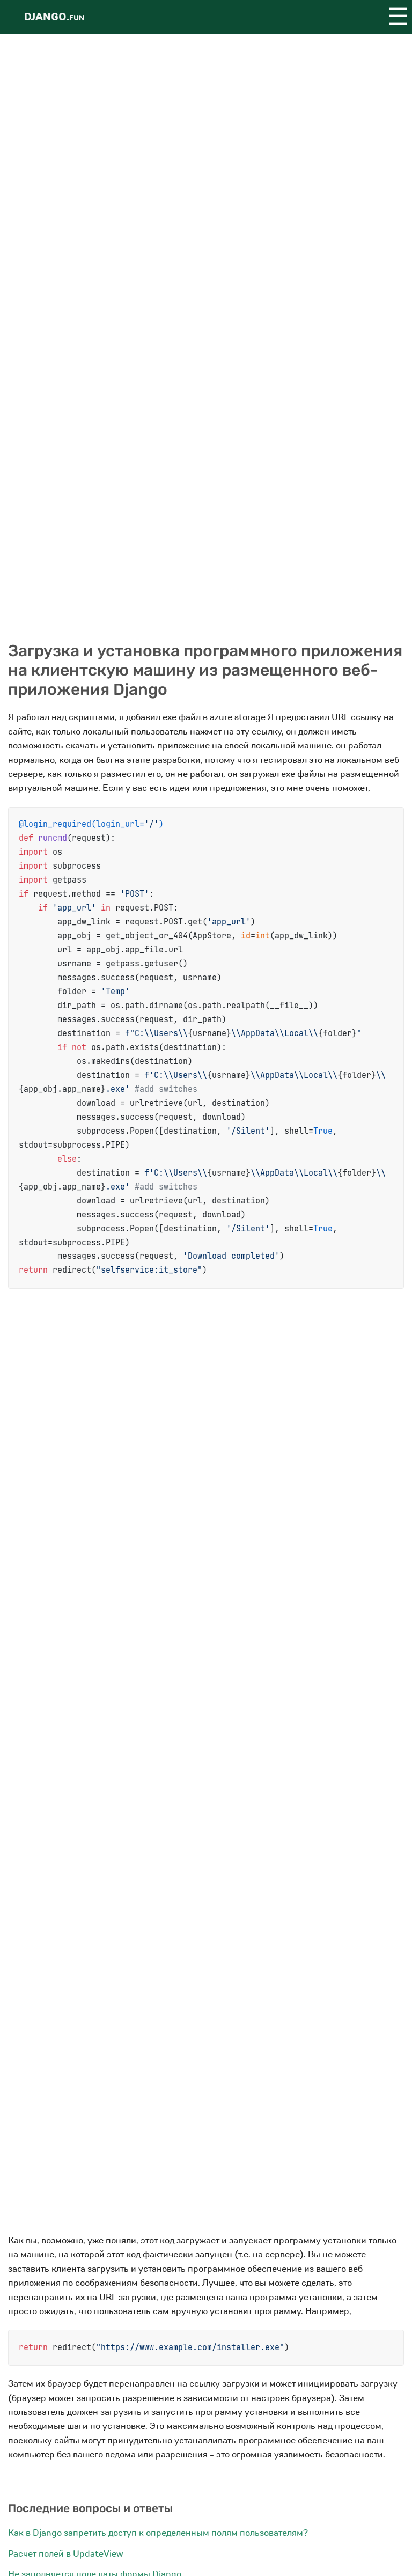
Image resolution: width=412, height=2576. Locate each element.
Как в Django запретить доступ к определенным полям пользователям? (158, 2533)
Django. (54, 17)
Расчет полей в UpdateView (65, 2554)
